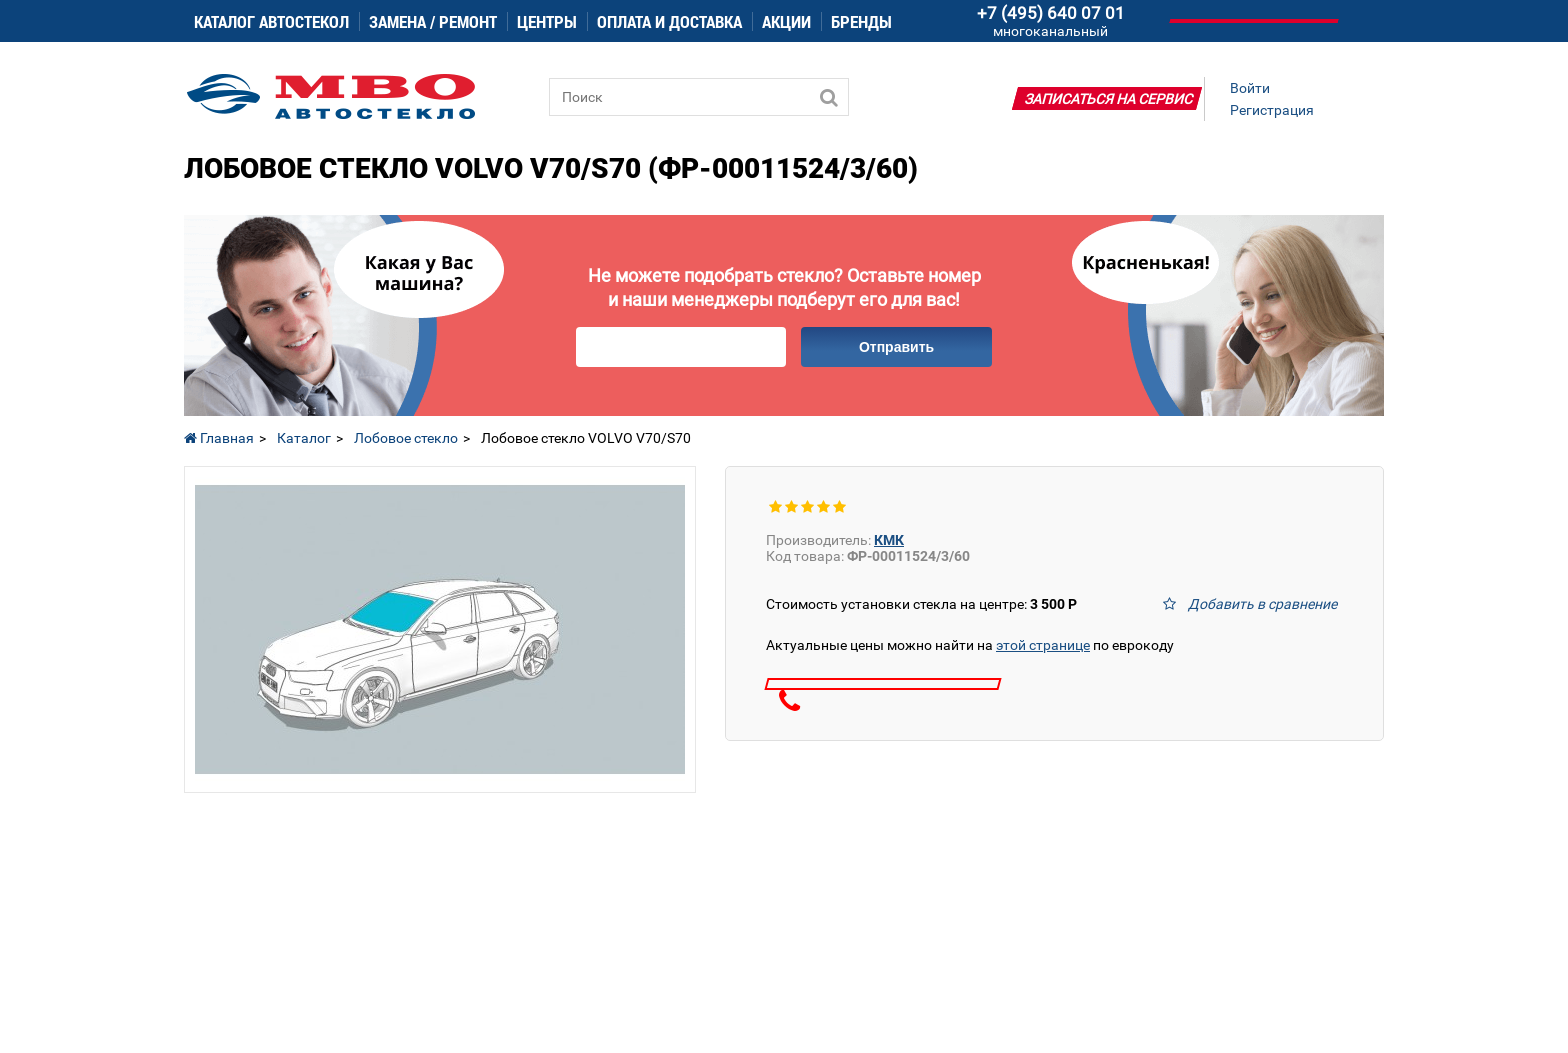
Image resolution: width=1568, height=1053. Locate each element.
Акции (786, 21)
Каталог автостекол (271, 21)
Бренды (861, 21)
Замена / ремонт (433, 21)
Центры (547, 21)
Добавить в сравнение (1262, 604)
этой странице (1043, 645)
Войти (1250, 88)
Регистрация (1272, 110)
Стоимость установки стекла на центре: (921, 604)
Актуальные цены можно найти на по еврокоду (970, 645)
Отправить (896, 347)
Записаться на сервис (1109, 99)
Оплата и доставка (669, 21)
